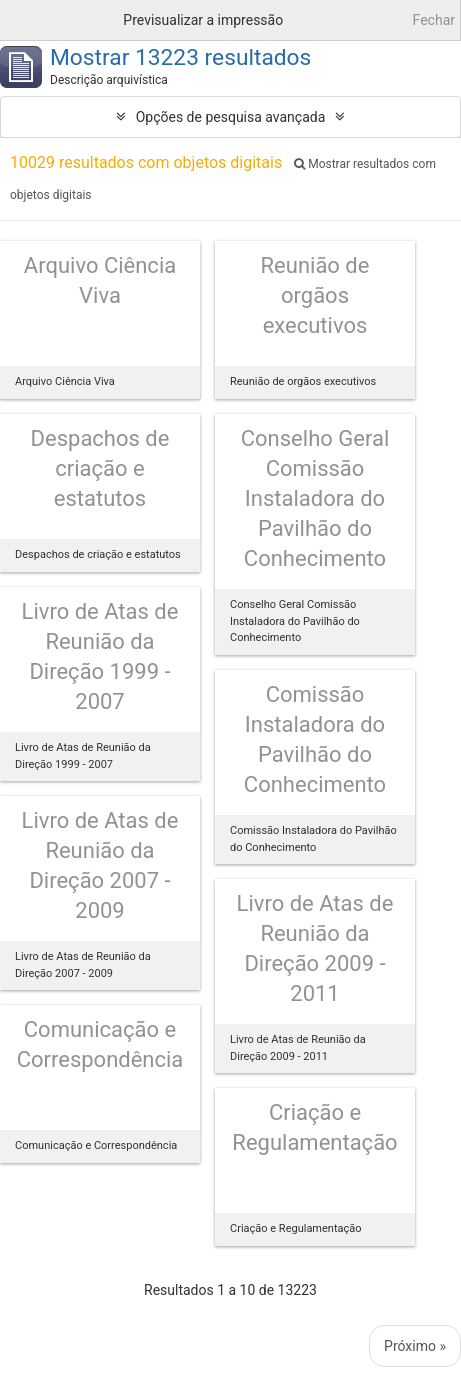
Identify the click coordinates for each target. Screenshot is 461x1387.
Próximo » (415, 1346)
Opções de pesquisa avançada (231, 117)
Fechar (434, 20)
